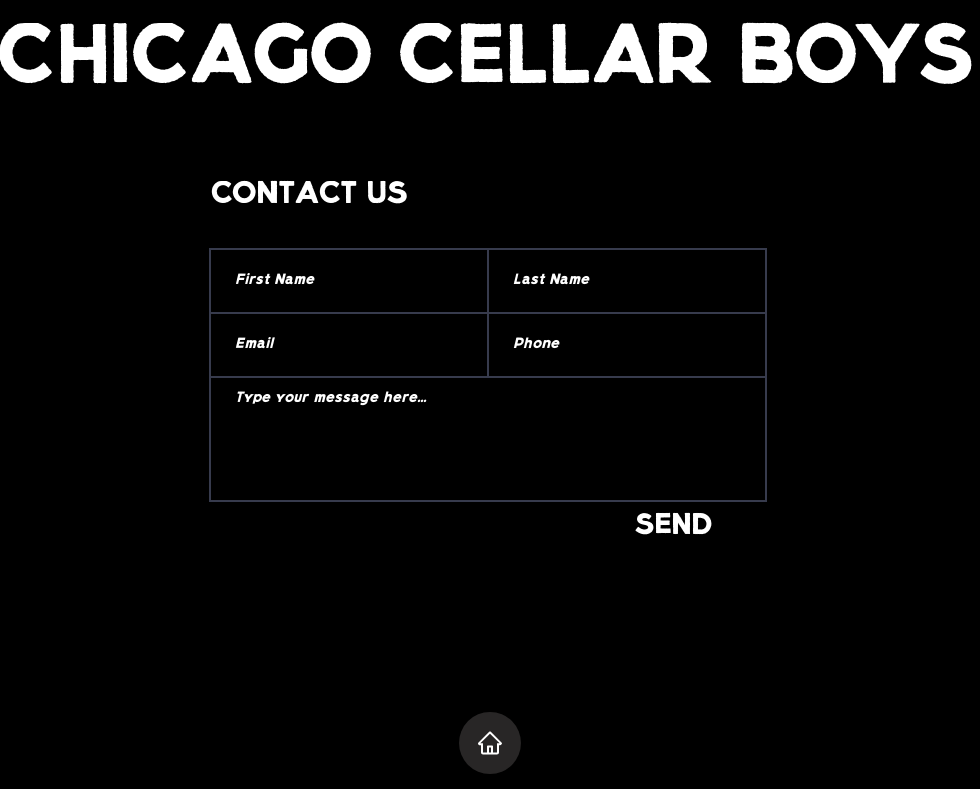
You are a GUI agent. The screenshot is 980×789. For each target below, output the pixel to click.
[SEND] (674, 528)
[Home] (490, 743)
